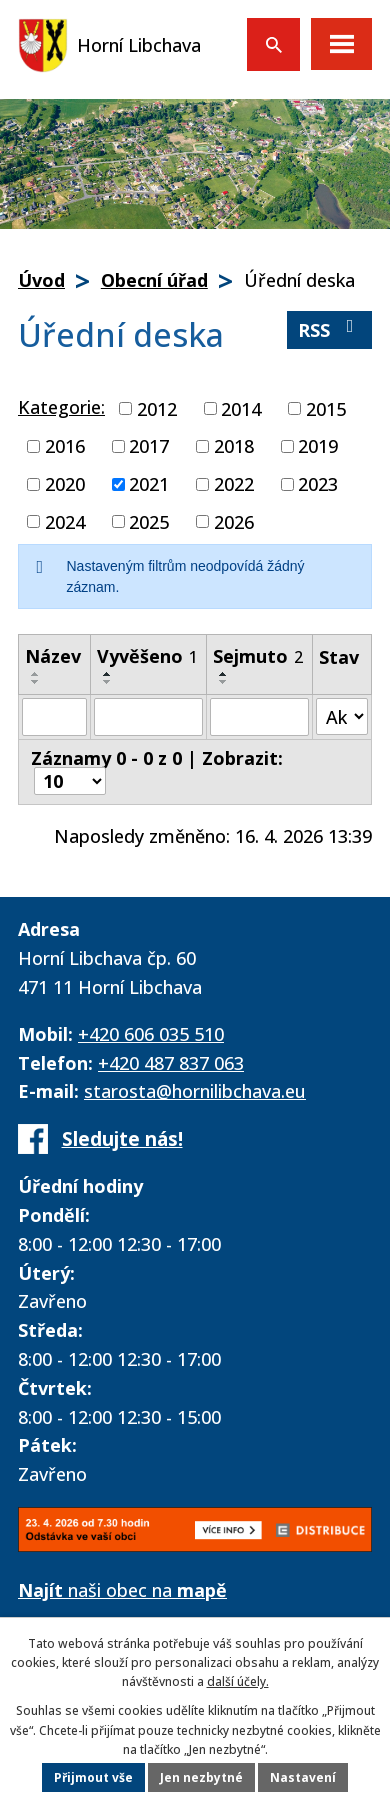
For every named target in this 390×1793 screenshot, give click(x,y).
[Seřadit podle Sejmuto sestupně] (224, 682)
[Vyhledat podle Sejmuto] (259, 717)
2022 (234, 484)
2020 (65, 484)
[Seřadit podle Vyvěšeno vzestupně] (108, 674)
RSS (330, 329)
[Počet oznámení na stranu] (70, 781)
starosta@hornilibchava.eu (195, 1091)
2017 (149, 446)
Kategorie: (61, 407)
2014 (241, 408)
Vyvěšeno (147, 656)
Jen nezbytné (201, 1777)
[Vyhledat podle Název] (54, 717)
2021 (149, 484)
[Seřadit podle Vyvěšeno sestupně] (108, 682)
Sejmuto (258, 656)
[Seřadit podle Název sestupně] (36, 682)
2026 (234, 521)
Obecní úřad (154, 280)
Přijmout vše (93, 1777)
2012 (157, 408)
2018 (234, 446)
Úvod (41, 280)
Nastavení (303, 1777)
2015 (326, 408)
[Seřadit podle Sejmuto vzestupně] (224, 674)
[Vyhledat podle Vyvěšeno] (149, 717)
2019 (318, 446)
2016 (65, 446)
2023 (318, 484)
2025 (149, 521)
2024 (65, 521)
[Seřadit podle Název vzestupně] (36, 674)
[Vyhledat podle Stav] (342, 716)
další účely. (238, 1681)
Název (53, 656)
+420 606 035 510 (151, 1034)
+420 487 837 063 (171, 1063)
